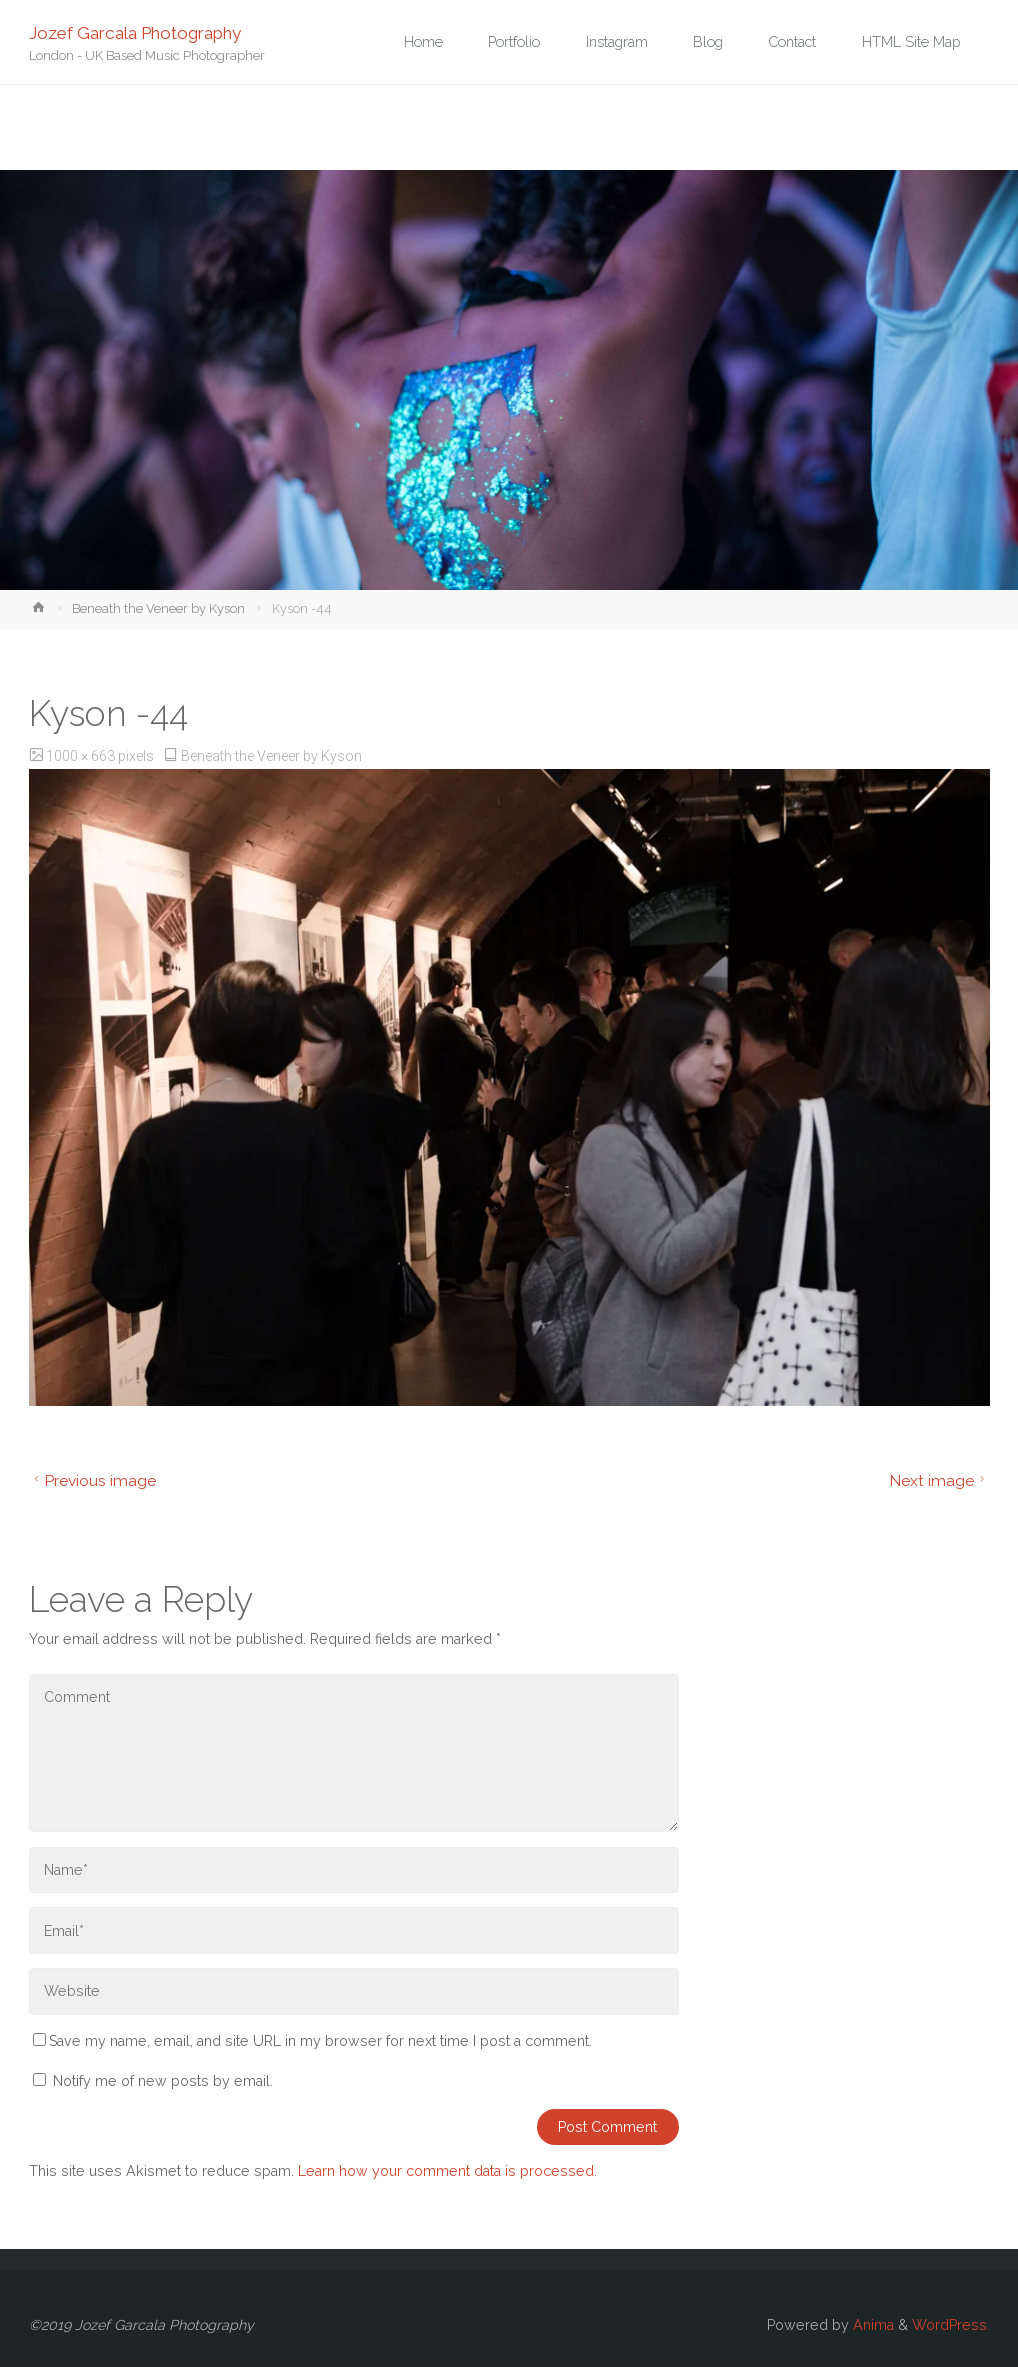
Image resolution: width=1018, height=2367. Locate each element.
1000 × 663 (82, 756)
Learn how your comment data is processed (446, 2171)
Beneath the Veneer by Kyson (158, 608)
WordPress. (951, 2325)
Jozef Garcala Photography (135, 32)
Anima (871, 2325)
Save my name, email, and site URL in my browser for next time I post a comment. (312, 2041)
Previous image (93, 1480)
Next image (939, 1480)
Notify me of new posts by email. (163, 2081)
